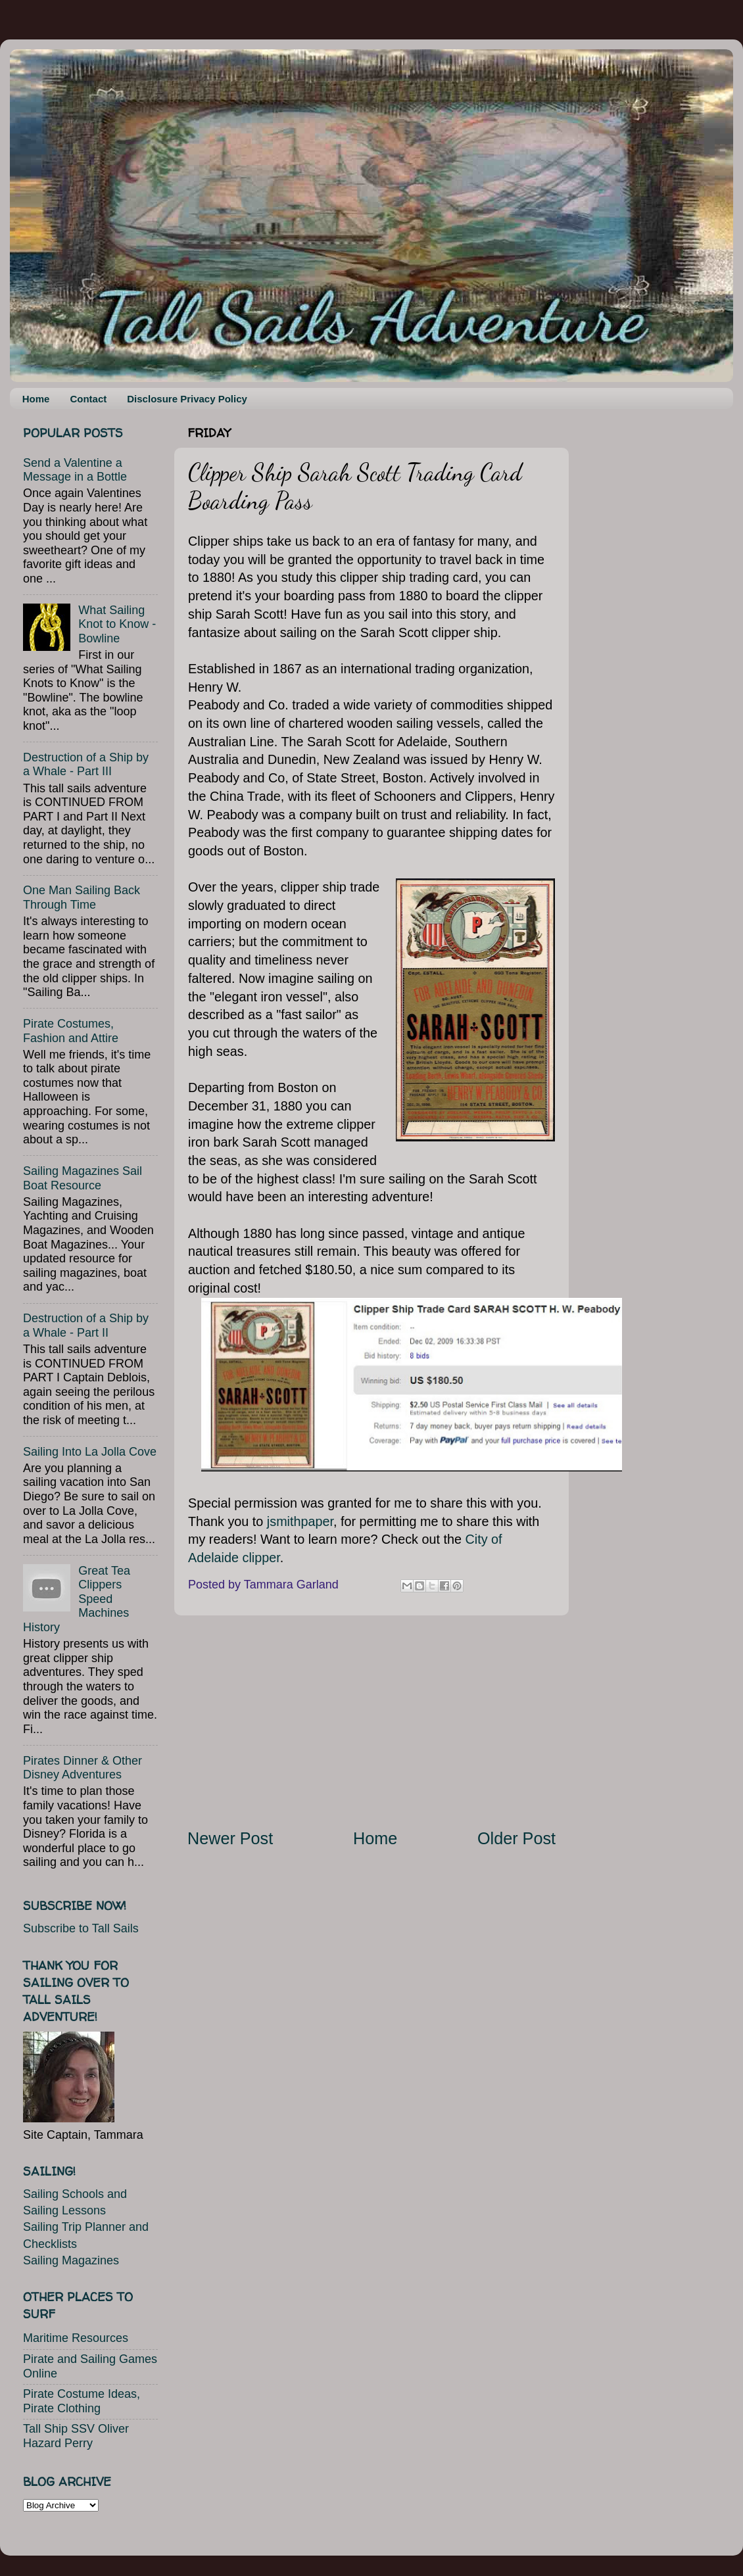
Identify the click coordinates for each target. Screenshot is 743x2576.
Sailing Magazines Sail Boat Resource (82, 1178)
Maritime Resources (75, 2338)
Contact (88, 398)
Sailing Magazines (71, 2260)
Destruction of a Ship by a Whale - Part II (86, 1325)
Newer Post (230, 1838)
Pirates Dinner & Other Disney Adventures (82, 1768)
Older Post (516, 1838)
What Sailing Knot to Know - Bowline (117, 624)
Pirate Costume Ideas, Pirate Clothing (81, 2401)
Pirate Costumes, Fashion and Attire (70, 1031)
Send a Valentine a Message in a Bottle (75, 470)
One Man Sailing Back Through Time (81, 897)
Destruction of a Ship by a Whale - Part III (86, 764)
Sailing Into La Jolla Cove (89, 1451)
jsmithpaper (300, 1521)
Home (36, 398)
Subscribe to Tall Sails (81, 1928)
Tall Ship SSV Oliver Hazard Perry (76, 2436)
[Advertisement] (371, 1721)
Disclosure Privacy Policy (187, 398)
